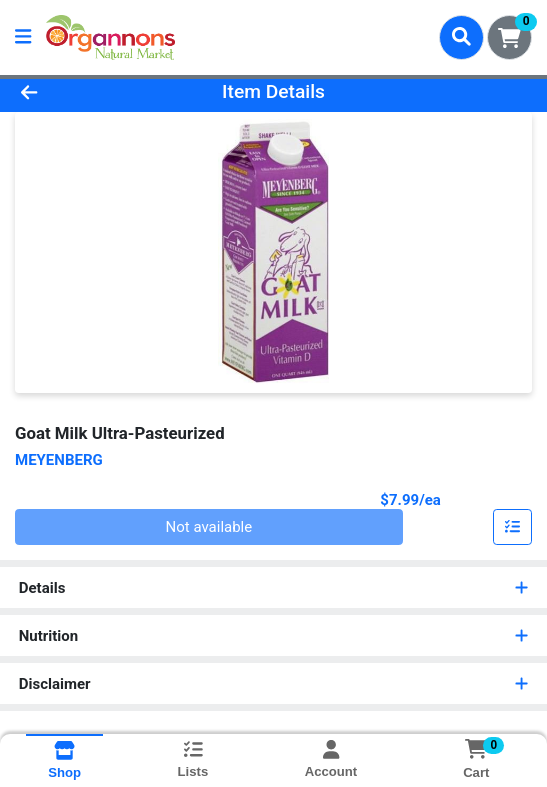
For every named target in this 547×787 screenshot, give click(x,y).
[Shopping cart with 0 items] (509, 37)
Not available (209, 527)
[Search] (461, 37)
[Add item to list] (513, 527)
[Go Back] (79, 92)
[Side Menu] (23, 37)
